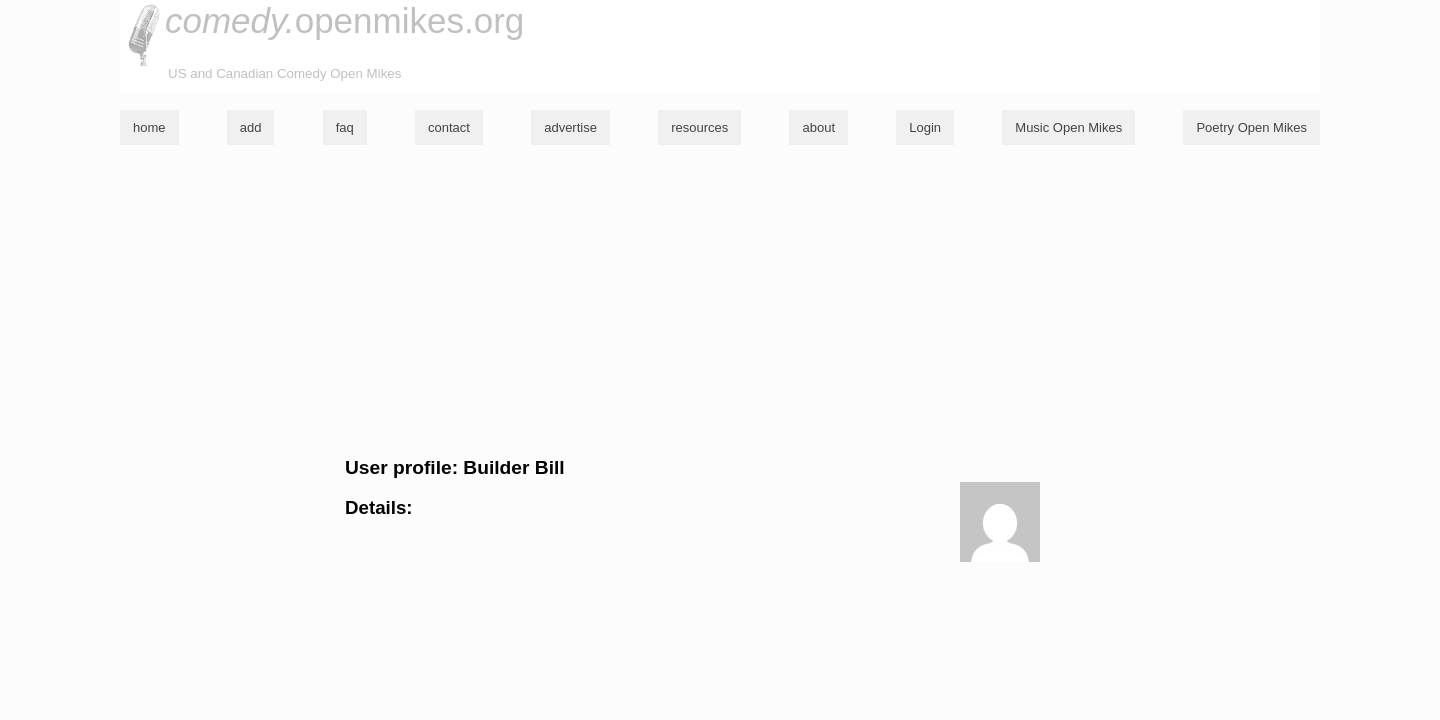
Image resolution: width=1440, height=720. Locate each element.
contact (449, 127)
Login (925, 127)
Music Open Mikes (1068, 127)
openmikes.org (344, 20)
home (149, 127)
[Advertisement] (720, 301)
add (251, 127)
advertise (570, 127)
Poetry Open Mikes (1251, 127)
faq (345, 127)
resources (699, 127)
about (818, 127)
